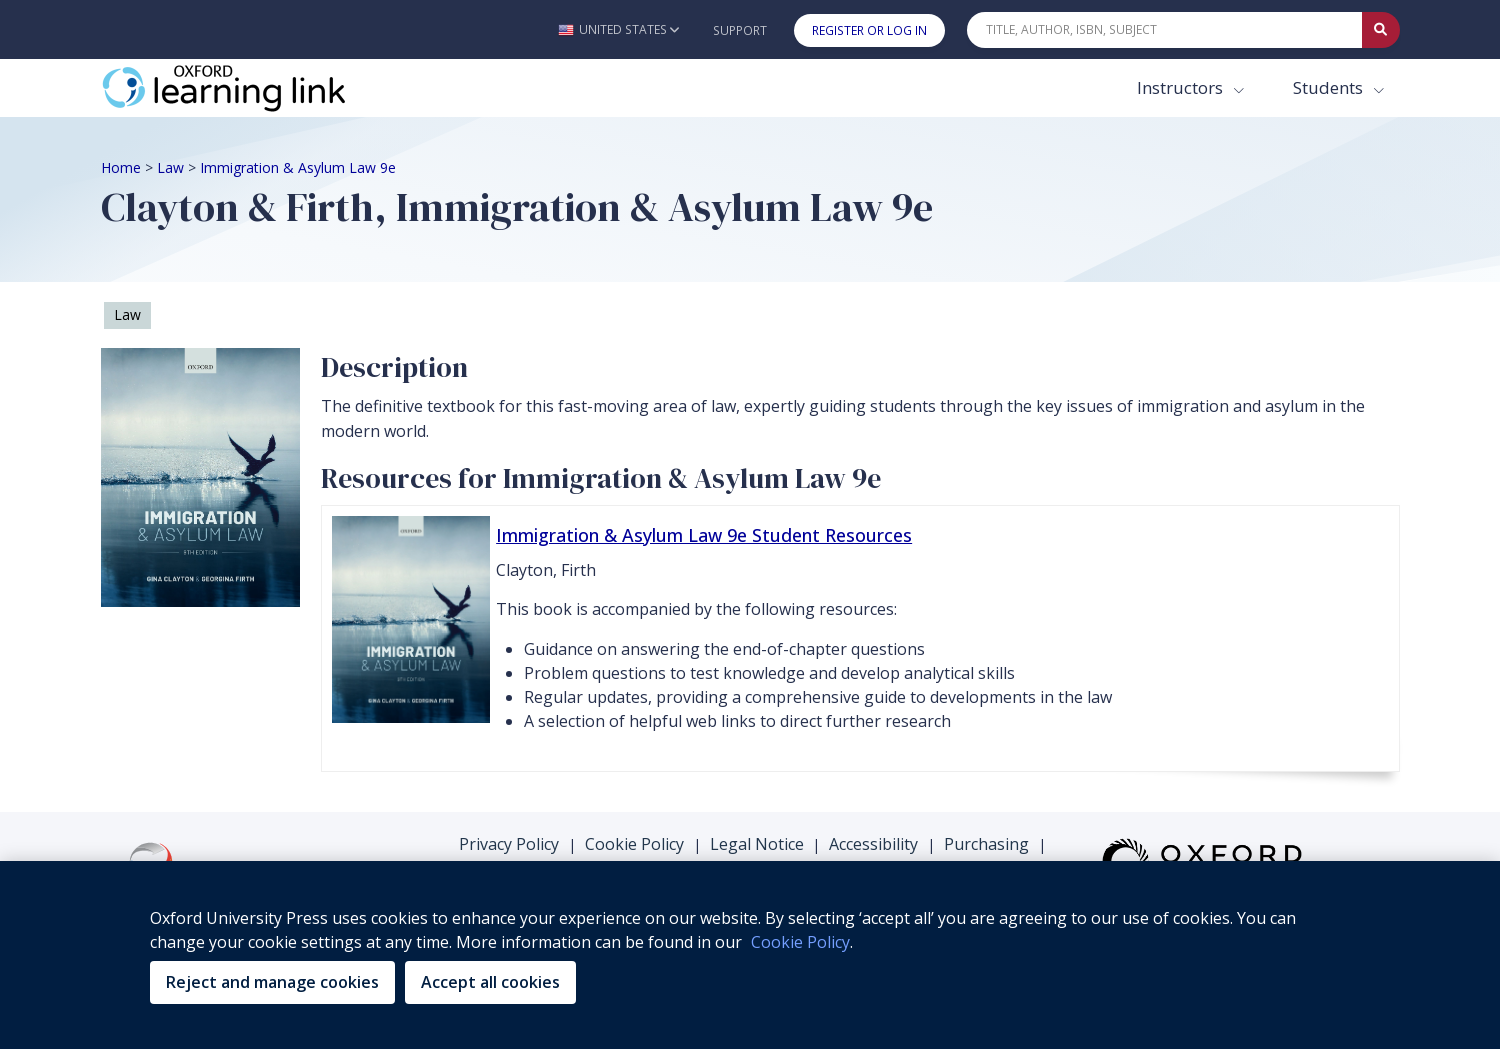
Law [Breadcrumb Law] (170, 167)
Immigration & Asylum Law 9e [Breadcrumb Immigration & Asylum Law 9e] (298, 167)
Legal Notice (757, 844)
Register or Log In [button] (869, 30)
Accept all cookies (490, 982)
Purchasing (986, 844)
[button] (618, 29)
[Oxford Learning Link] (251, 88)
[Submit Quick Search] (1381, 30)
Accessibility (873, 844)
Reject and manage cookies (272, 982)
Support (740, 30)
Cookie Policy (634, 844)
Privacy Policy (509, 844)
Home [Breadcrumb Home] (121, 167)
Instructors (1182, 87)
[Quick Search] (1165, 30)
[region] (750, 955)
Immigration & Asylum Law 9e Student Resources (704, 535)
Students (1330, 87)
